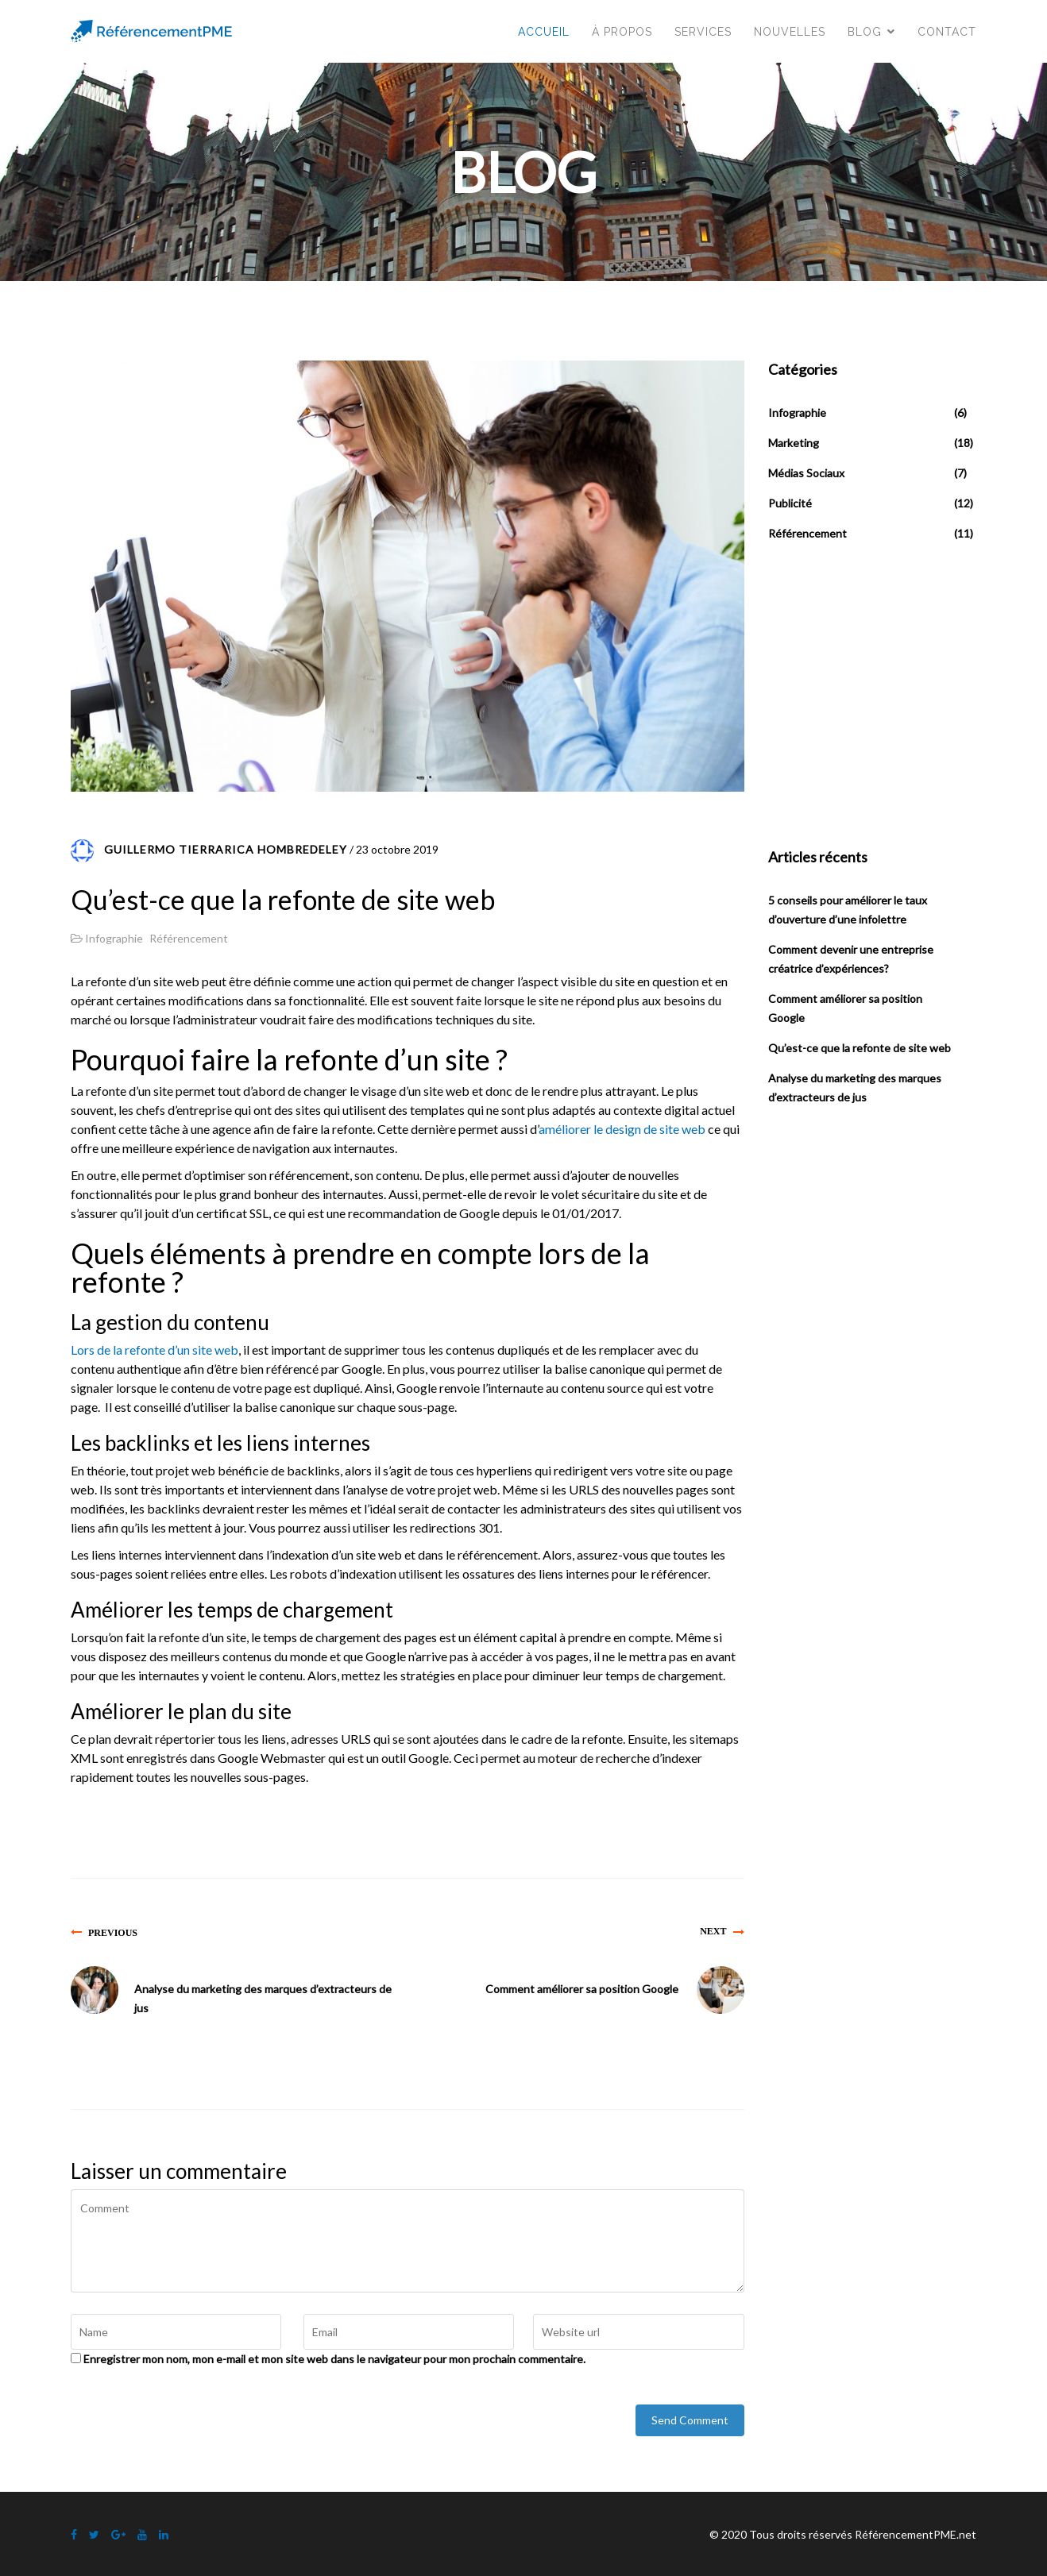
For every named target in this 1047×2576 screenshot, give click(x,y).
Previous (112, 1932)
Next (713, 1931)
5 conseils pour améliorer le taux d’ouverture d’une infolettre (847, 909)
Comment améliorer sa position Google (581, 1989)
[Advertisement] (887, 695)
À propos (622, 31)
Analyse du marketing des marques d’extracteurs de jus (263, 1998)
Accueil (544, 31)
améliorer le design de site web (622, 1128)
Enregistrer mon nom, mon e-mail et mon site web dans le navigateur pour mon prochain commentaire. (334, 2359)
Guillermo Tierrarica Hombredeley (225, 849)
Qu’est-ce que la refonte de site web (859, 1048)
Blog (865, 31)
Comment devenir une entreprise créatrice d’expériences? (850, 959)
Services (703, 31)
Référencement (188, 938)
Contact (947, 31)
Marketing (793, 442)
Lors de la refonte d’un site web (154, 1349)
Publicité (790, 503)
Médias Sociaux (806, 473)
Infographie (114, 938)
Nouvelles (789, 31)
